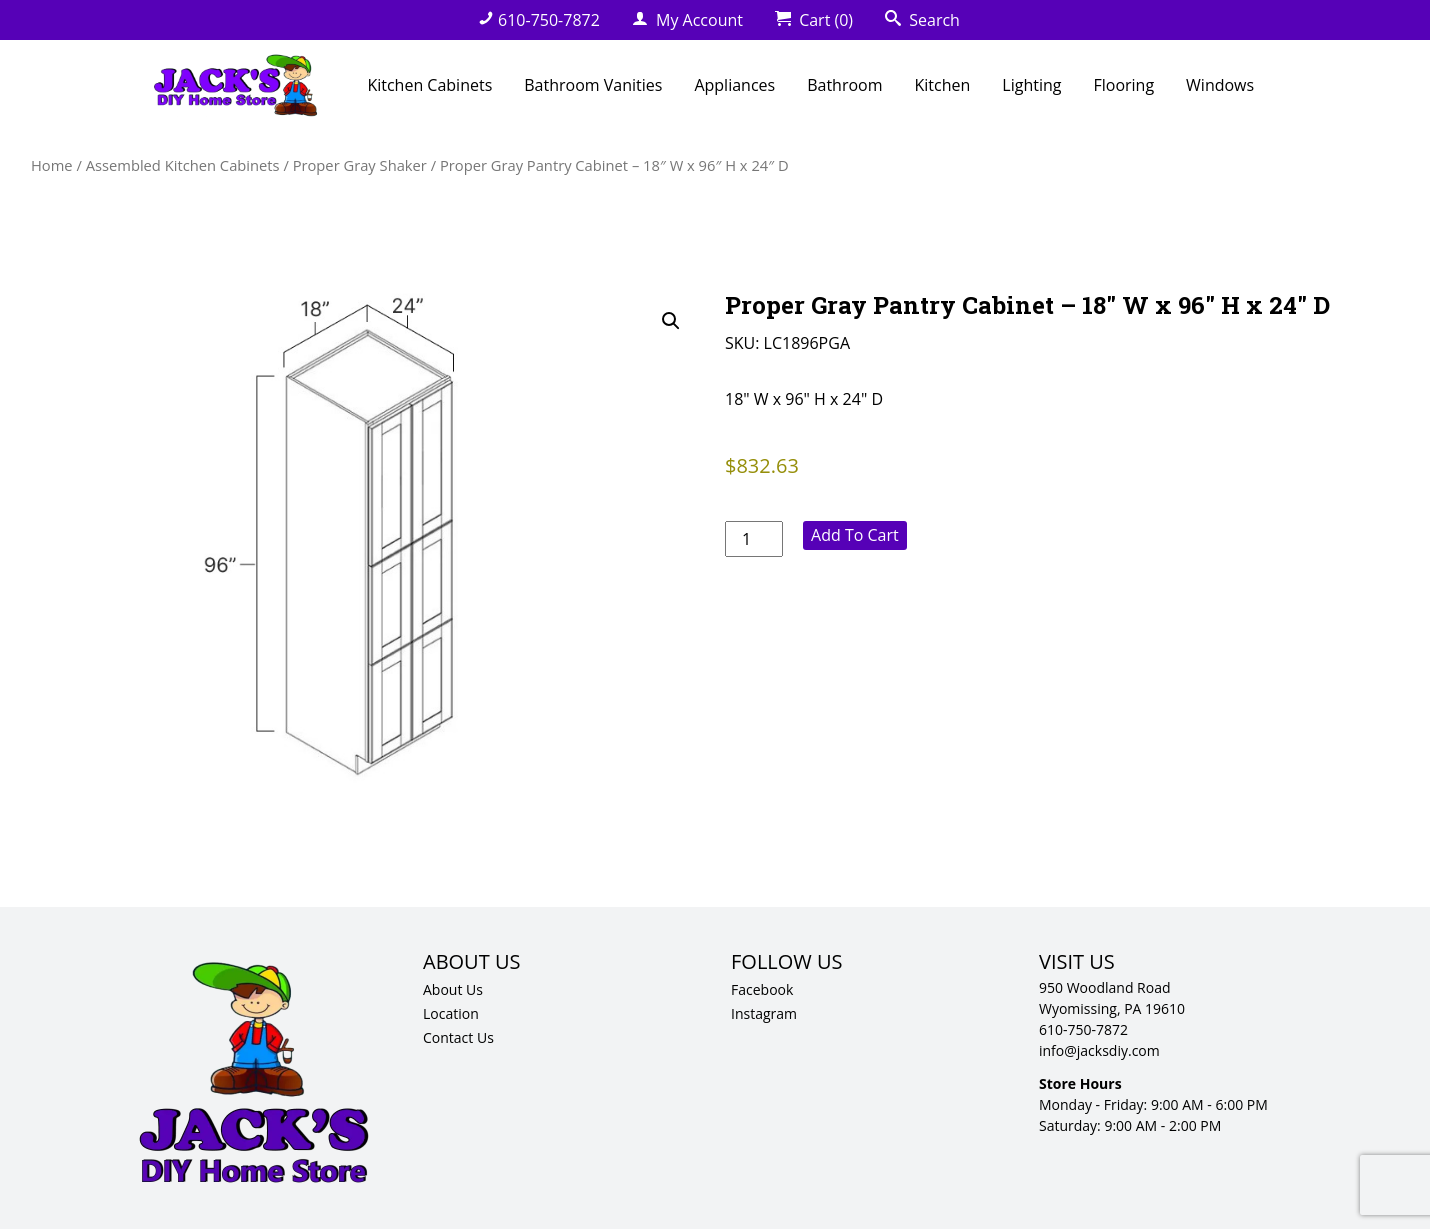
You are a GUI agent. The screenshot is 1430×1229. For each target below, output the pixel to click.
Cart (814, 20)
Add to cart (855, 535)
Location (451, 1013)
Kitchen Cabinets (429, 85)
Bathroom (844, 85)
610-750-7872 (539, 20)
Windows (1220, 85)
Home (52, 165)
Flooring (1123, 85)
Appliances (734, 85)
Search (922, 20)
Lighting (1031, 85)
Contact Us (458, 1037)
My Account (687, 20)
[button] (671, 321)
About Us (453, 989)
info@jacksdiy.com (1099, 1050)
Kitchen (943, 85)
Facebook (762, 989)
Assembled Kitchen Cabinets (183, 165)
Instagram (764, 1013)
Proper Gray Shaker (360, 165)
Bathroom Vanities (593, 85)
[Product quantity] (754, 539)
